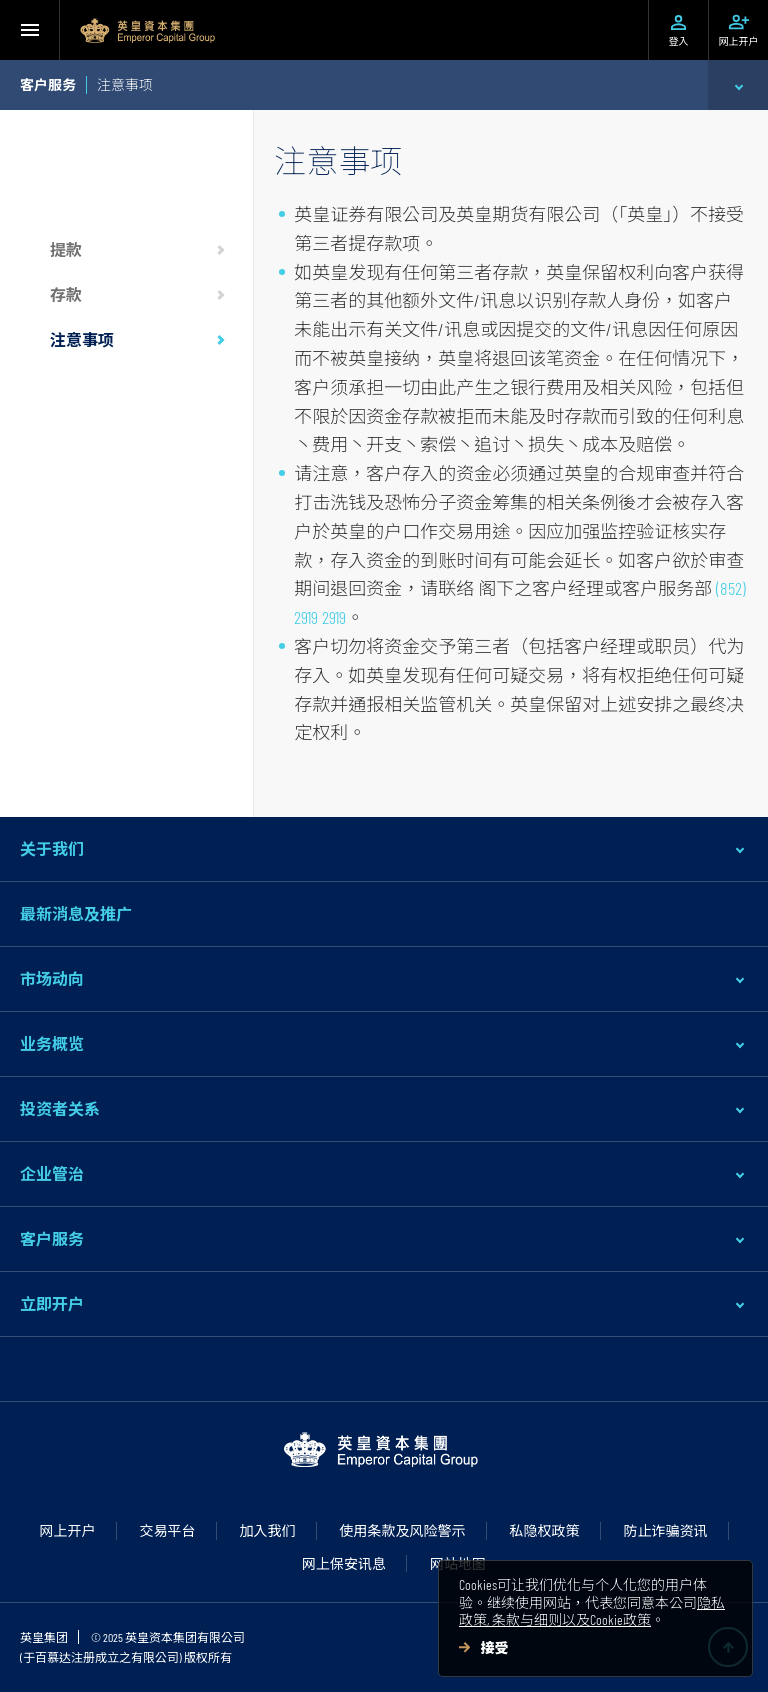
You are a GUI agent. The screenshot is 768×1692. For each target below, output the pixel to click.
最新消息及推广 (76, 913)
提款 (66, 249)
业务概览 (52, 1043)
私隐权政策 (545, 1530)
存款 (66, 294)
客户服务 (52, 1238)
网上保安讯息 (344, 1563)
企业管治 (52, 1173)
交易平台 (168, 1530)
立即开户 (52, 1303)
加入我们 (268, 1530)
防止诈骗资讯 (666, 1530)
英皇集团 (44, 1637)
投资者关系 (60, 1108)
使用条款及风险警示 (403, 1530)
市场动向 (52, 978)
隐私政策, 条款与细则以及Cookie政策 (592, 1611)
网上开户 (68, 1530)
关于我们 (52, 848)
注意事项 (82, 339)
